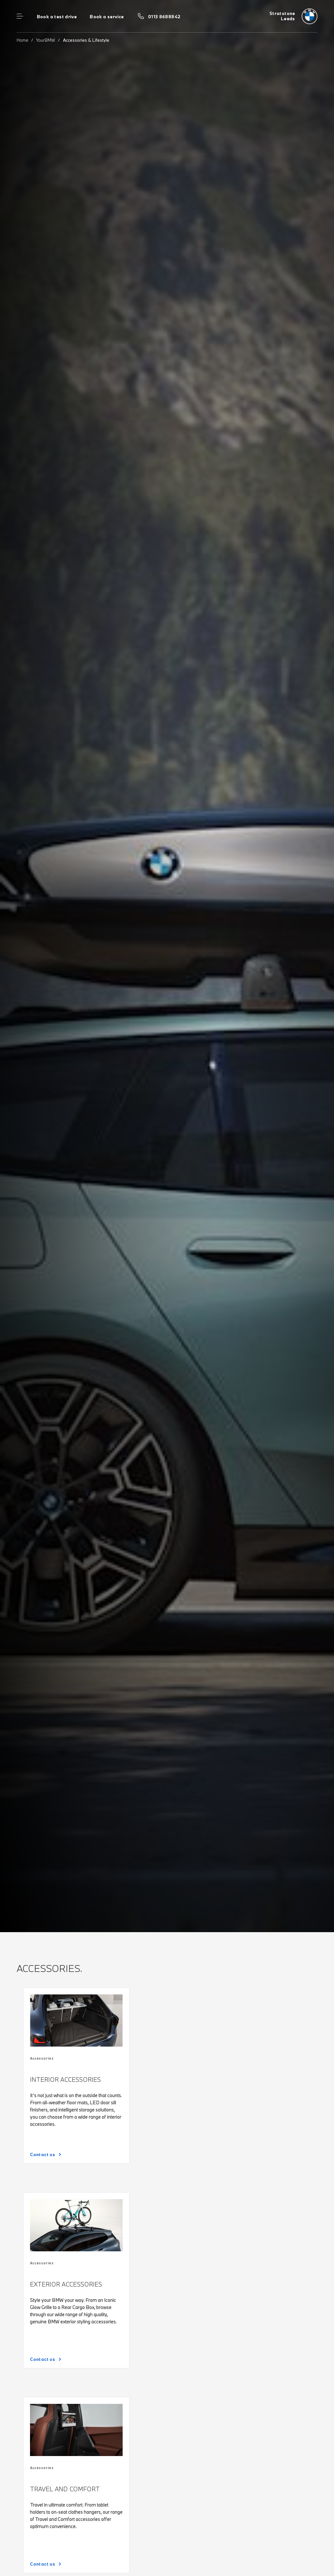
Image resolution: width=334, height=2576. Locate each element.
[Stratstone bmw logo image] (293, 16)
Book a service (107, 17)
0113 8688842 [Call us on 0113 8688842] (164, 17)
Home (22, 40)
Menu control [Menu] (20, 16)
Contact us (42, 2154)
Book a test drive (57, 17)
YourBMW (45, 40)
